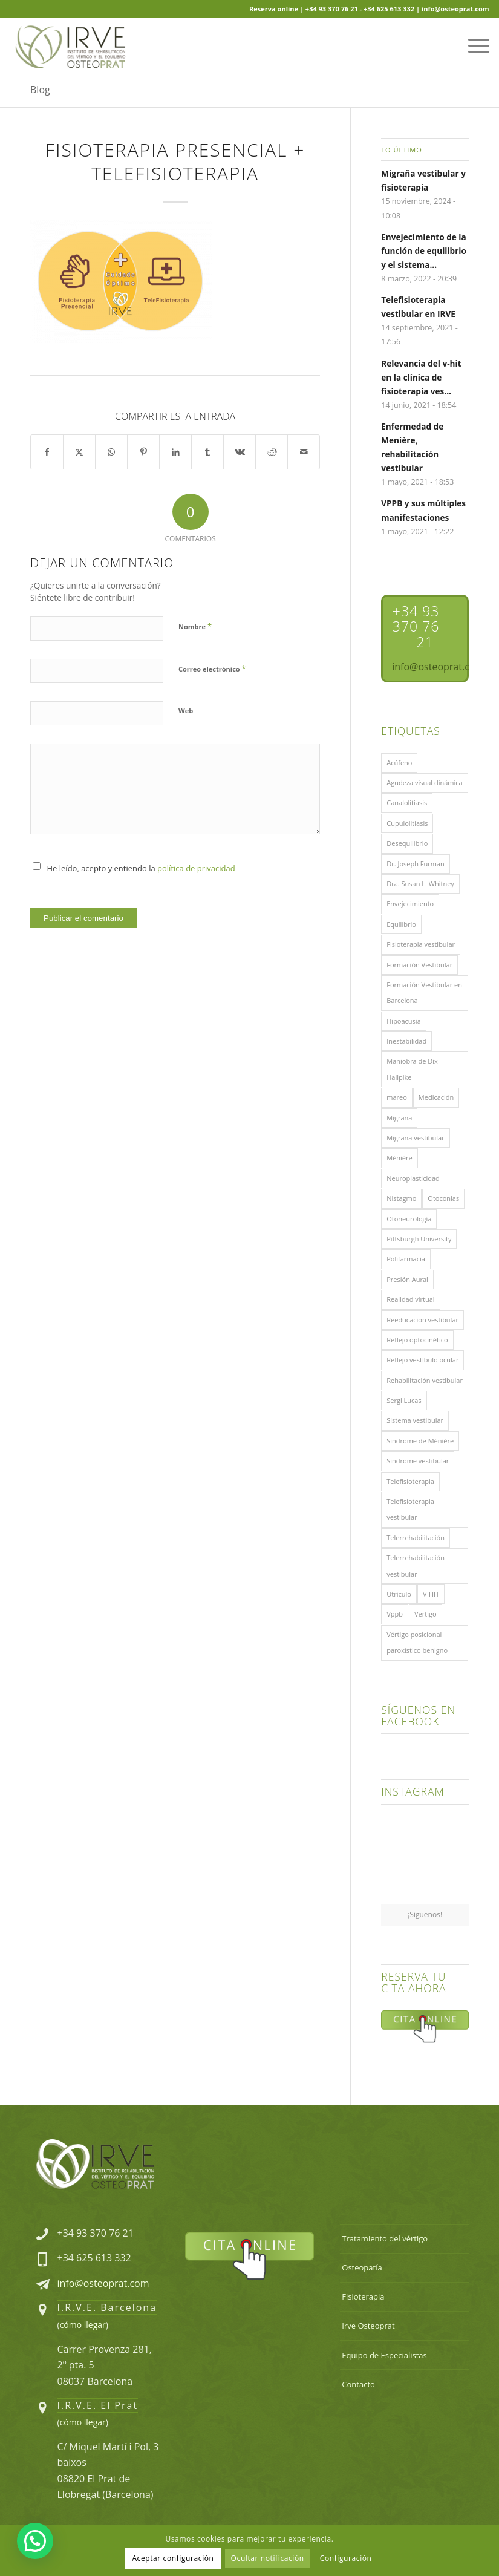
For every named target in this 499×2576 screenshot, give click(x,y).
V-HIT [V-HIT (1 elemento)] (431, 1593)
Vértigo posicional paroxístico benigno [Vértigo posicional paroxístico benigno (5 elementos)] (417, 1642)
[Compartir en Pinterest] (143, 452)
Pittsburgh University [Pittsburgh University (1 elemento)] (418, 1238)
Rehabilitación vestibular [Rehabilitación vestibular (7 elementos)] (424, 1380)
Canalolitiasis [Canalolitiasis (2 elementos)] (406, 802)
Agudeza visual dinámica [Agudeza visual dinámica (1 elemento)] (424, 782)
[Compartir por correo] (303, 452)
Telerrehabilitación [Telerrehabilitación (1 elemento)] (415, 1537)
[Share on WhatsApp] (111, 452)
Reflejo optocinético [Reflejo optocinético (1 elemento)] (417, 1339)
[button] (35, 2541)
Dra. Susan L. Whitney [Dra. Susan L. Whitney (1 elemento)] (420, 883)
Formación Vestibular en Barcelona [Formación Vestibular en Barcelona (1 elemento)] (424, 992)
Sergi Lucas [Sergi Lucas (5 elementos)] (403, 1400)
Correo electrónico (212, 668)
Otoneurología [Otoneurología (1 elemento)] (408, 1218)
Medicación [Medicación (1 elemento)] (436, 1097)
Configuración (346, 2558)
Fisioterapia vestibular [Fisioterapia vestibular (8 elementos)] (420, 944)
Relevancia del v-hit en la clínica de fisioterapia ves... (421, 377)
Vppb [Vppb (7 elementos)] (394, 1613)
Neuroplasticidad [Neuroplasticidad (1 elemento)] (413, 1178)
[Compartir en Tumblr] (207, 452)
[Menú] (472, 45)
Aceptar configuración (173, 2558)
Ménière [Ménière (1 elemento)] (399, 1157)
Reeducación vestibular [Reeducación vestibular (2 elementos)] (422, 1319)
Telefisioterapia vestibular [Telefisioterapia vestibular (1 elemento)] (410, 1509)
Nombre (195, 626)
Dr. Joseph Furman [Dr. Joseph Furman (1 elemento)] (415, 863)
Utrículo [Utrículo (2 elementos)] (398, 1593)
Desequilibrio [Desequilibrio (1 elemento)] (407, 843)
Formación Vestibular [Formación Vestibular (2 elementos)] (419, 964)
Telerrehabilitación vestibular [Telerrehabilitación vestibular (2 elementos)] (415, 1565)
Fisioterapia (363, 2296)
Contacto (358, 2384)
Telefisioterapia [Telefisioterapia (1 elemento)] (410, 1481)
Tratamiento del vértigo (385, 2238)
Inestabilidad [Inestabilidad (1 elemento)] (406, 1040)
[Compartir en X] (79, 452)
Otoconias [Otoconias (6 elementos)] (443, 1198)
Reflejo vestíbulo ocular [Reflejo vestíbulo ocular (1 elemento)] (422, 1359)
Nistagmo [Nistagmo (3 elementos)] (401, 1198)
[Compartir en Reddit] (271, 452)
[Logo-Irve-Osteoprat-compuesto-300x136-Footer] (94, 2164)
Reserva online (273, 8)
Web (185, 710)
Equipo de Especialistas (384, 2355)
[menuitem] (472, 45)
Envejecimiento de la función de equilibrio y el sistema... (423, 250)
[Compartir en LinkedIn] (175, 452)
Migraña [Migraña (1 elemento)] (399, 1117)
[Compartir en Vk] (239, 452)
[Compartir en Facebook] (47, 452)
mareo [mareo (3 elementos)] (396, 1097)
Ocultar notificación (267, 2558)
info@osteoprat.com (103, 2283)
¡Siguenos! (425, 1914)
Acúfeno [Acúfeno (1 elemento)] (399, 762)
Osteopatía (362, 2267)
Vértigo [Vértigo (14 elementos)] (425, 1613)
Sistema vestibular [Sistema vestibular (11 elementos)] (414, 1420)
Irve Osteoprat (368, 2325)
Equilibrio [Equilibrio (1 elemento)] (401, 924)
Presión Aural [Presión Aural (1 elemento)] (407, 1279)
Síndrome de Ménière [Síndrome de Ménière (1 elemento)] (420, 1440)
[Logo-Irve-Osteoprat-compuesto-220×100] (70, 45)
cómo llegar (83, 2324)
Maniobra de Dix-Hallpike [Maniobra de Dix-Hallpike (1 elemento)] (413, 1068)
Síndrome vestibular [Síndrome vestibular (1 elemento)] (417, 1460)
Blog (40, 89)
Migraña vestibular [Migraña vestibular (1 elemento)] (415, 1137)
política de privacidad (196, 868)
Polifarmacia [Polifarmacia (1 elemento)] (405, 1258)
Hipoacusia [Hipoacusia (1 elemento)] (403, 1020)
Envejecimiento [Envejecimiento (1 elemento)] (410, 903)
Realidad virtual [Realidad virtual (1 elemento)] (410, 1299)
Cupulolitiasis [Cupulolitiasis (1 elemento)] (407, 823)
